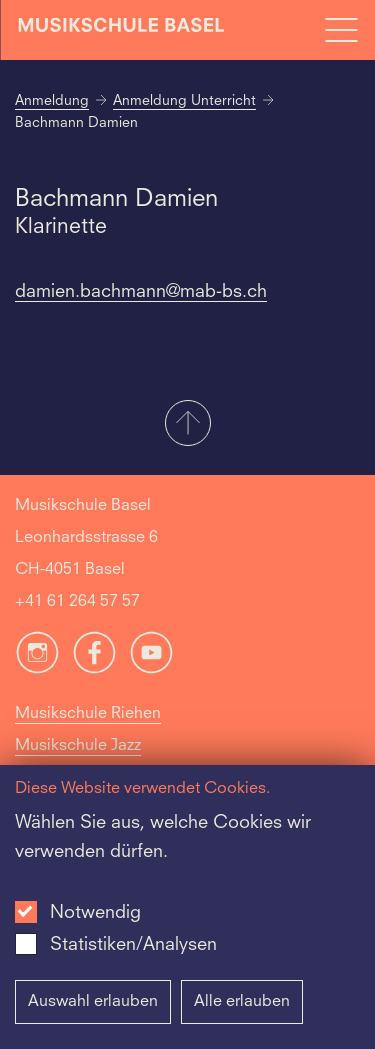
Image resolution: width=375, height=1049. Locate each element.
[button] (187, 425)
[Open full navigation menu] (341, 30)
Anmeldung (52, 101)
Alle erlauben (242, 1002)
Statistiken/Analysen (133, 945)
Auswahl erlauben (93, 1002)
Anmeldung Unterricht (184, 101)
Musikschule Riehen (88, 714)
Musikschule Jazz (78, 746)
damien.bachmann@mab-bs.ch (141, 292)
